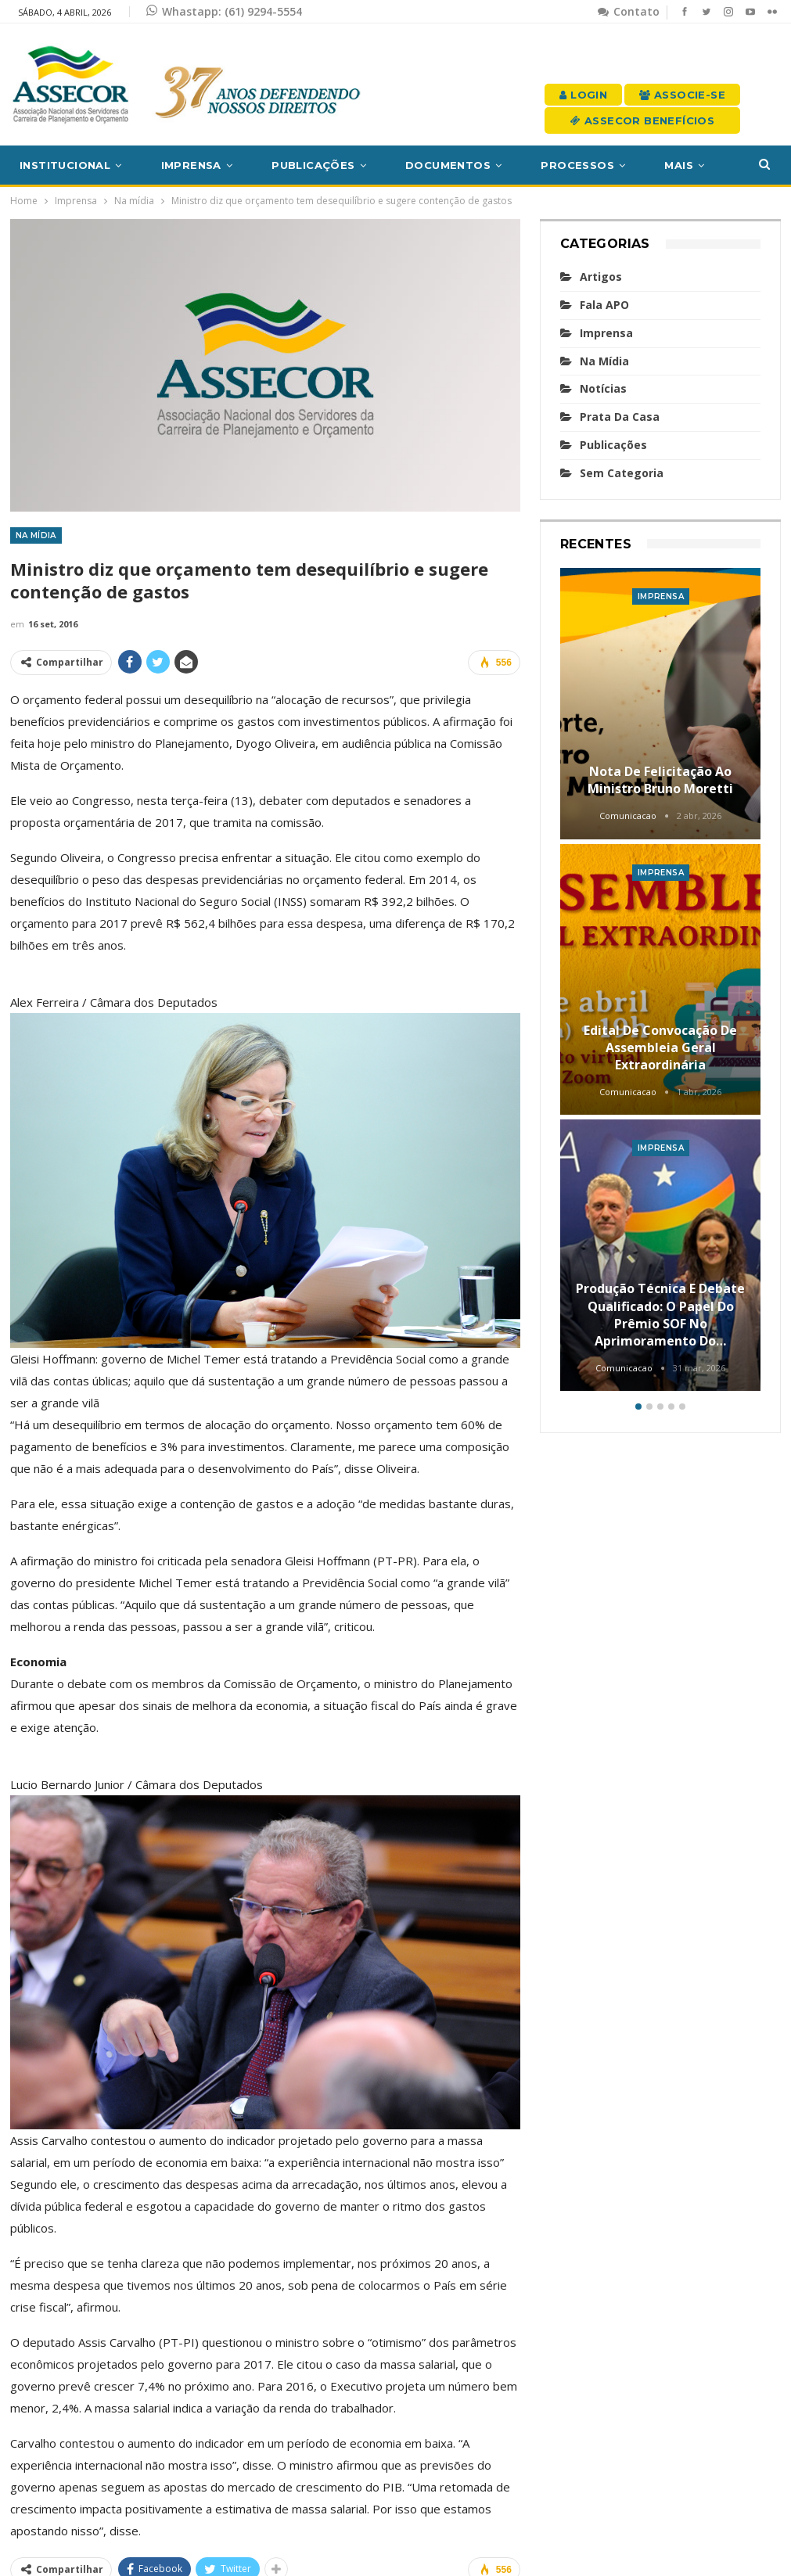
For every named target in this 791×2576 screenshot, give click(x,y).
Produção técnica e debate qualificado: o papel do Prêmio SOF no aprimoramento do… (660, 1314)
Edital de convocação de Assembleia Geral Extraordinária (660, 1048)
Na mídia (36, 535)
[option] (660, 982)
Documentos (448, 165)
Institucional (65, 165)
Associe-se (682, 94)
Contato (629, 11)
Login (583, 94)
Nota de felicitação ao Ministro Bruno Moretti (660, 780)
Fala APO (604, 304)
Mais (678, 165)
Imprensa (191, 165)
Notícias (603, 388)
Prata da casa (620, 416)
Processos (577, 165)
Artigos (601, 276)
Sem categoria (621, 472)
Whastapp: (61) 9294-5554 (224, 11)
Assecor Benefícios (642, 120)
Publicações (312, 165)
